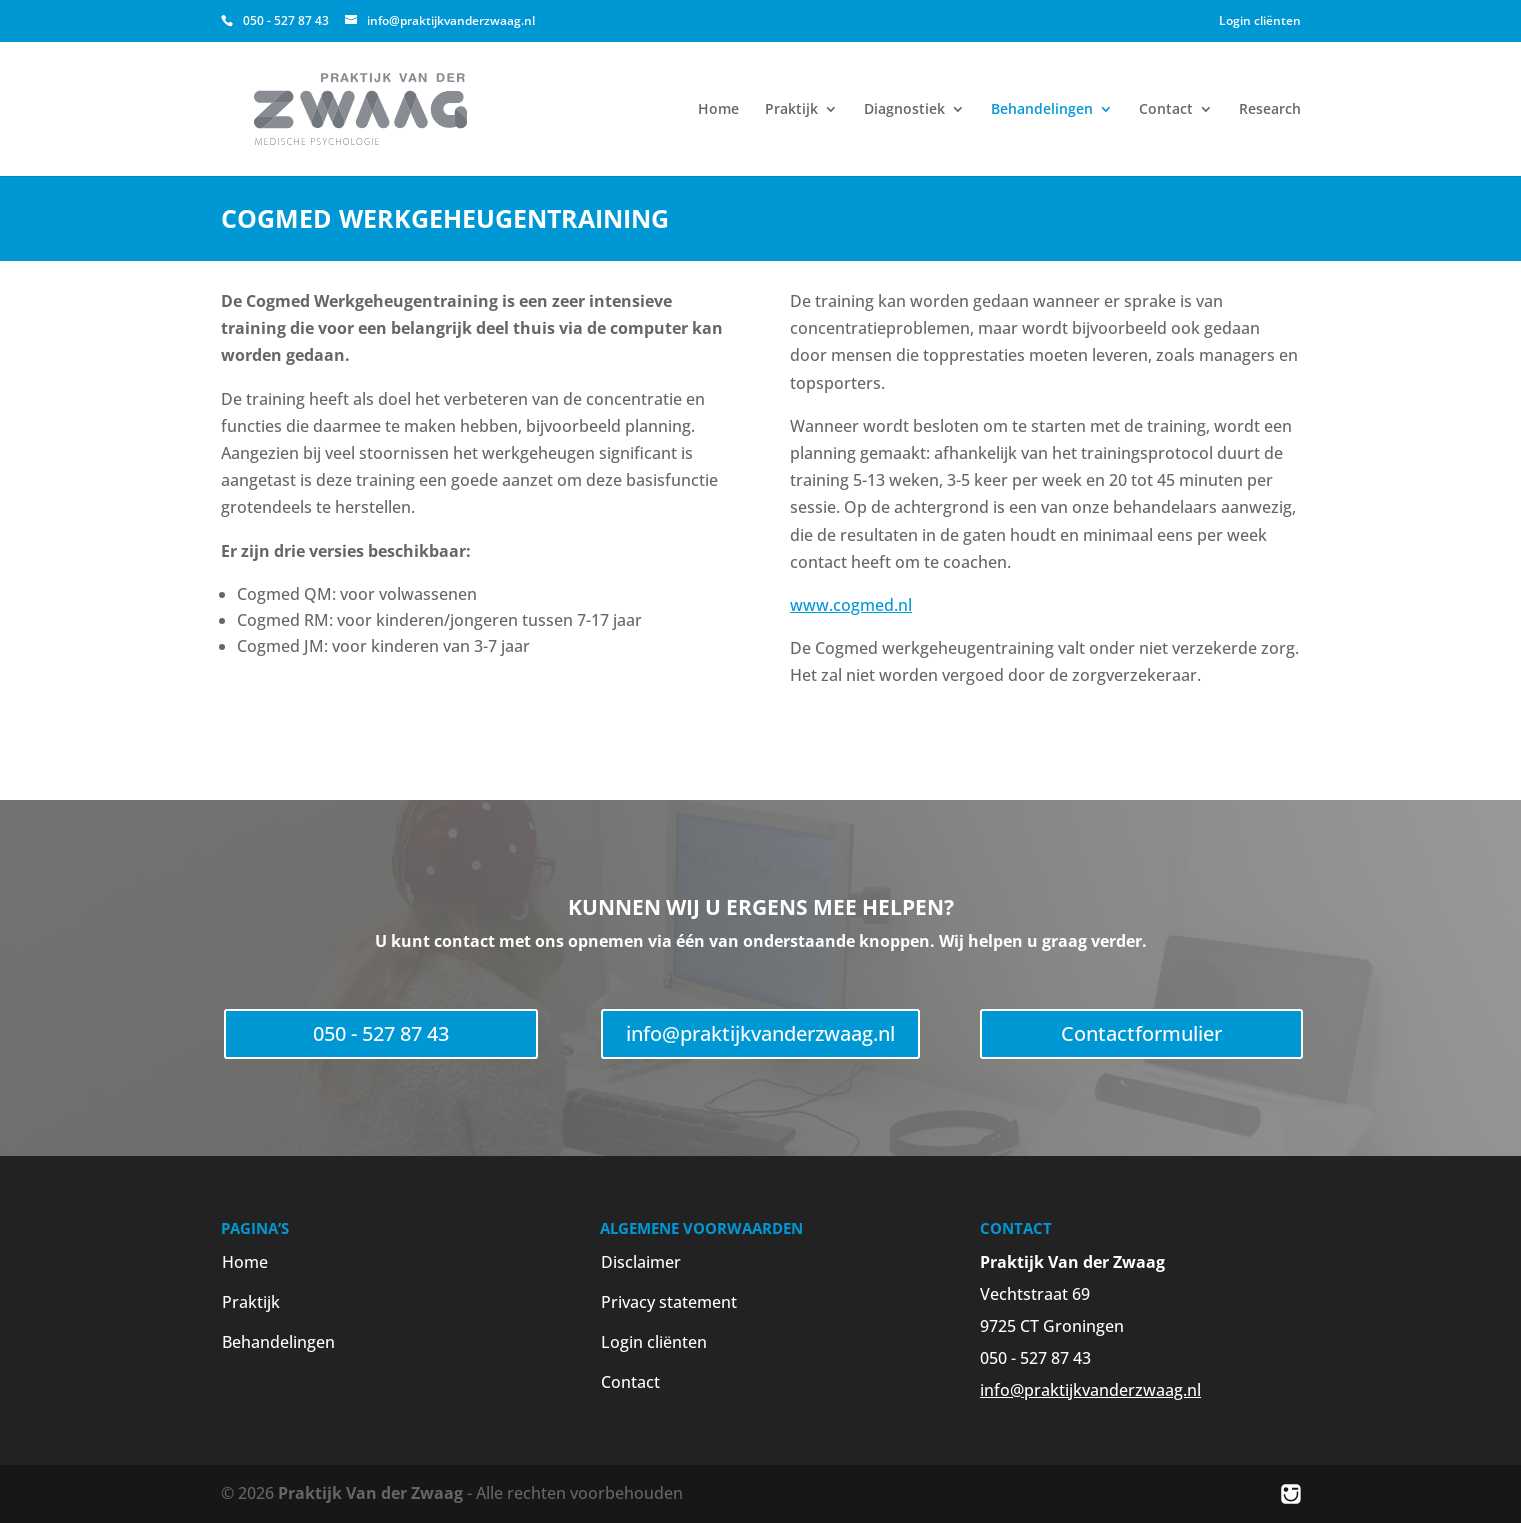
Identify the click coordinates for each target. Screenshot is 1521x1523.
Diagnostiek (904, 110)
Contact (1166, 110)
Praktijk (791, 110)
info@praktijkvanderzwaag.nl (760, 1033)
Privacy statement (669, 1302)
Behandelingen (1042, 110)
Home (718, 110)
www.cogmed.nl (851, 605)
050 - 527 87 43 (381, 1033)
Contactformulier (1141, 1033)
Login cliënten (1260, 20)
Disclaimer (641, 1262)
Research (1270, 110)
